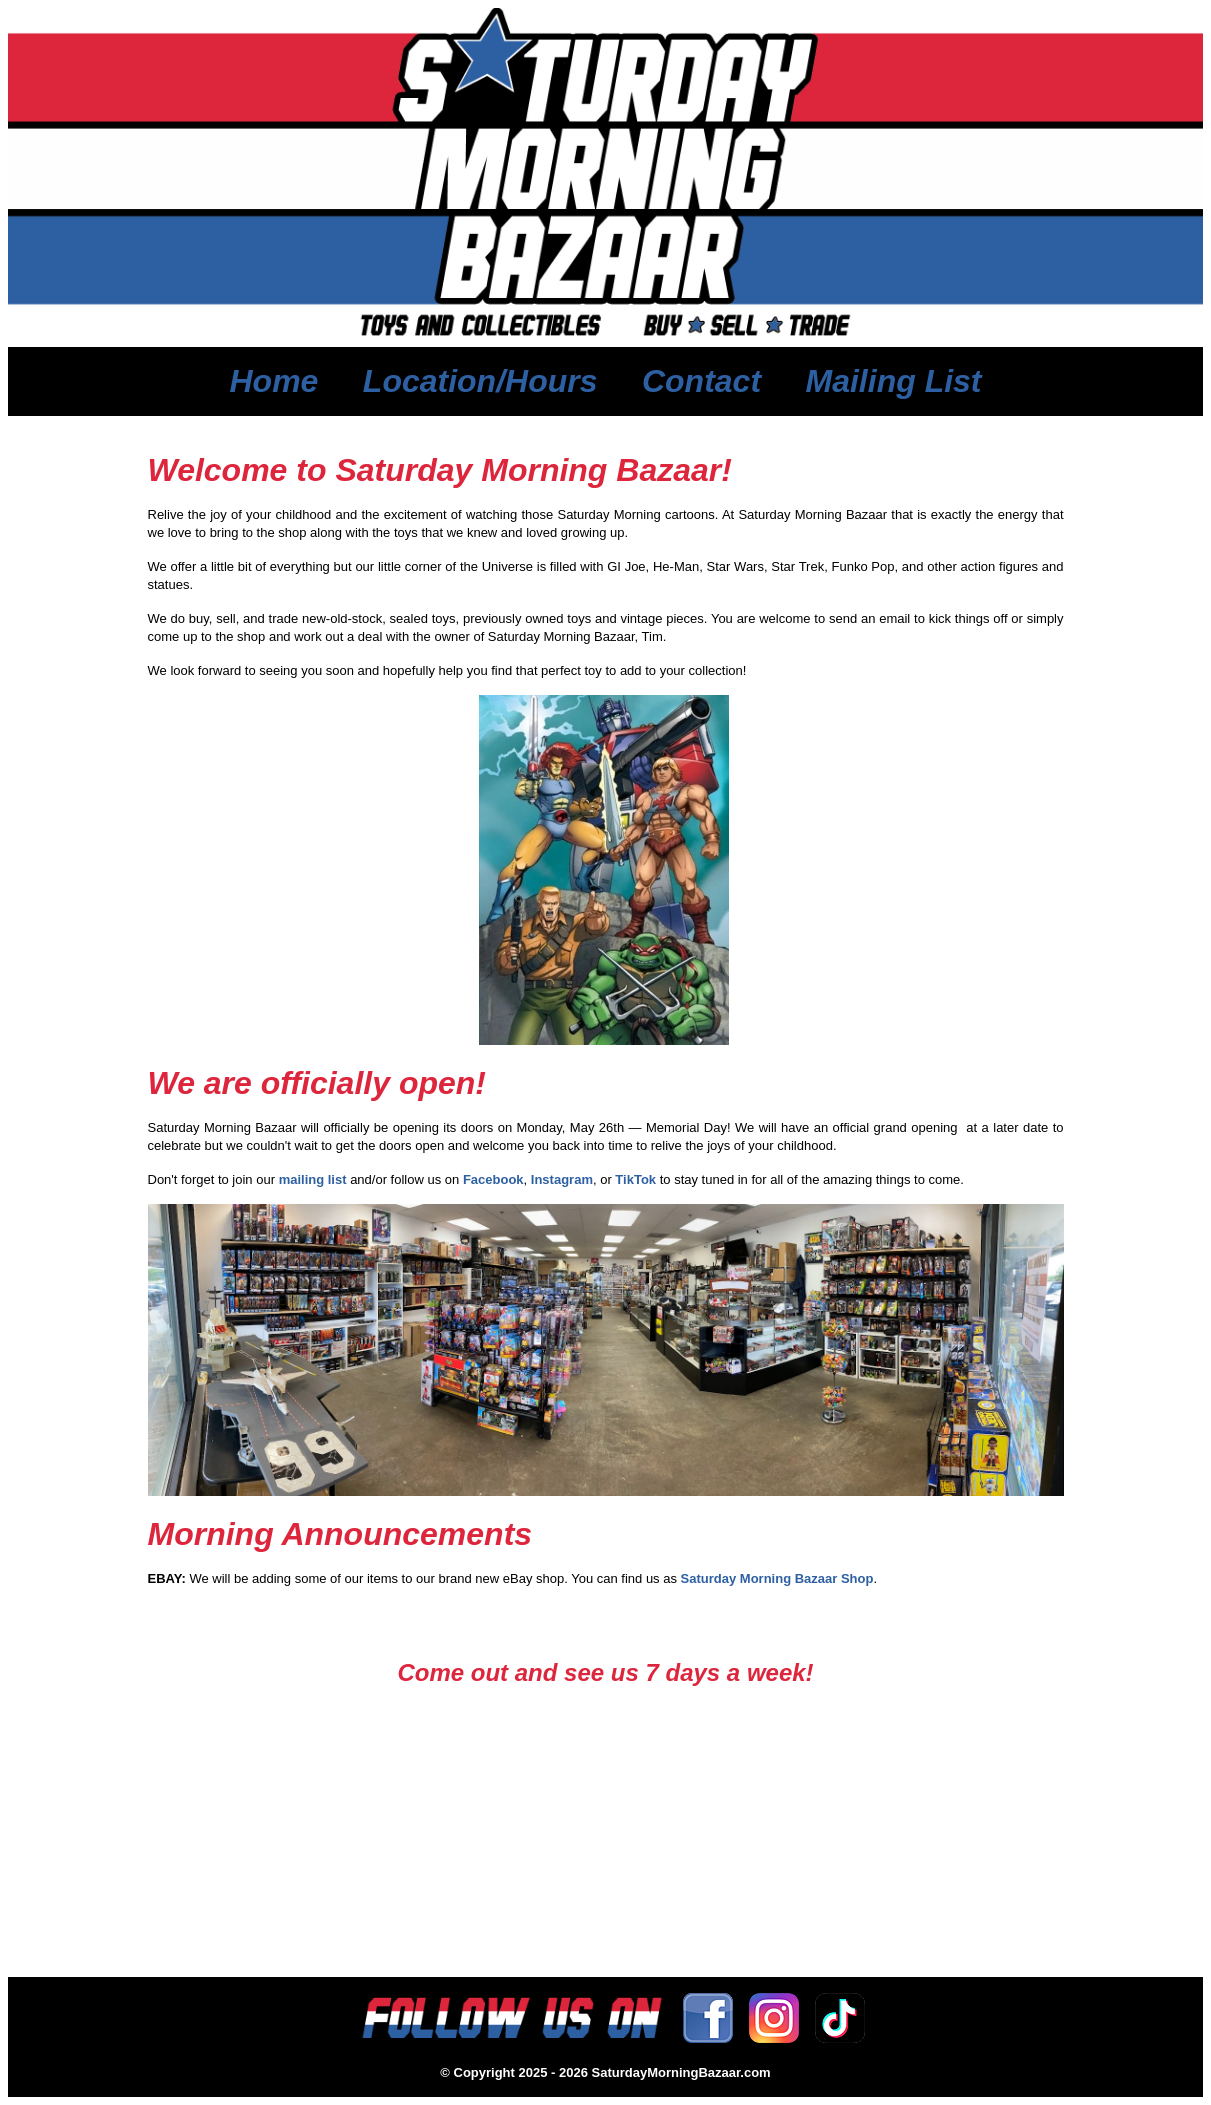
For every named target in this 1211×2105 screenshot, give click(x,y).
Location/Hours (480, 381)
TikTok (635, 1179)
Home (273, 381)
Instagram (562, 1179)
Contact (701, 381)
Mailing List (894, 381)
